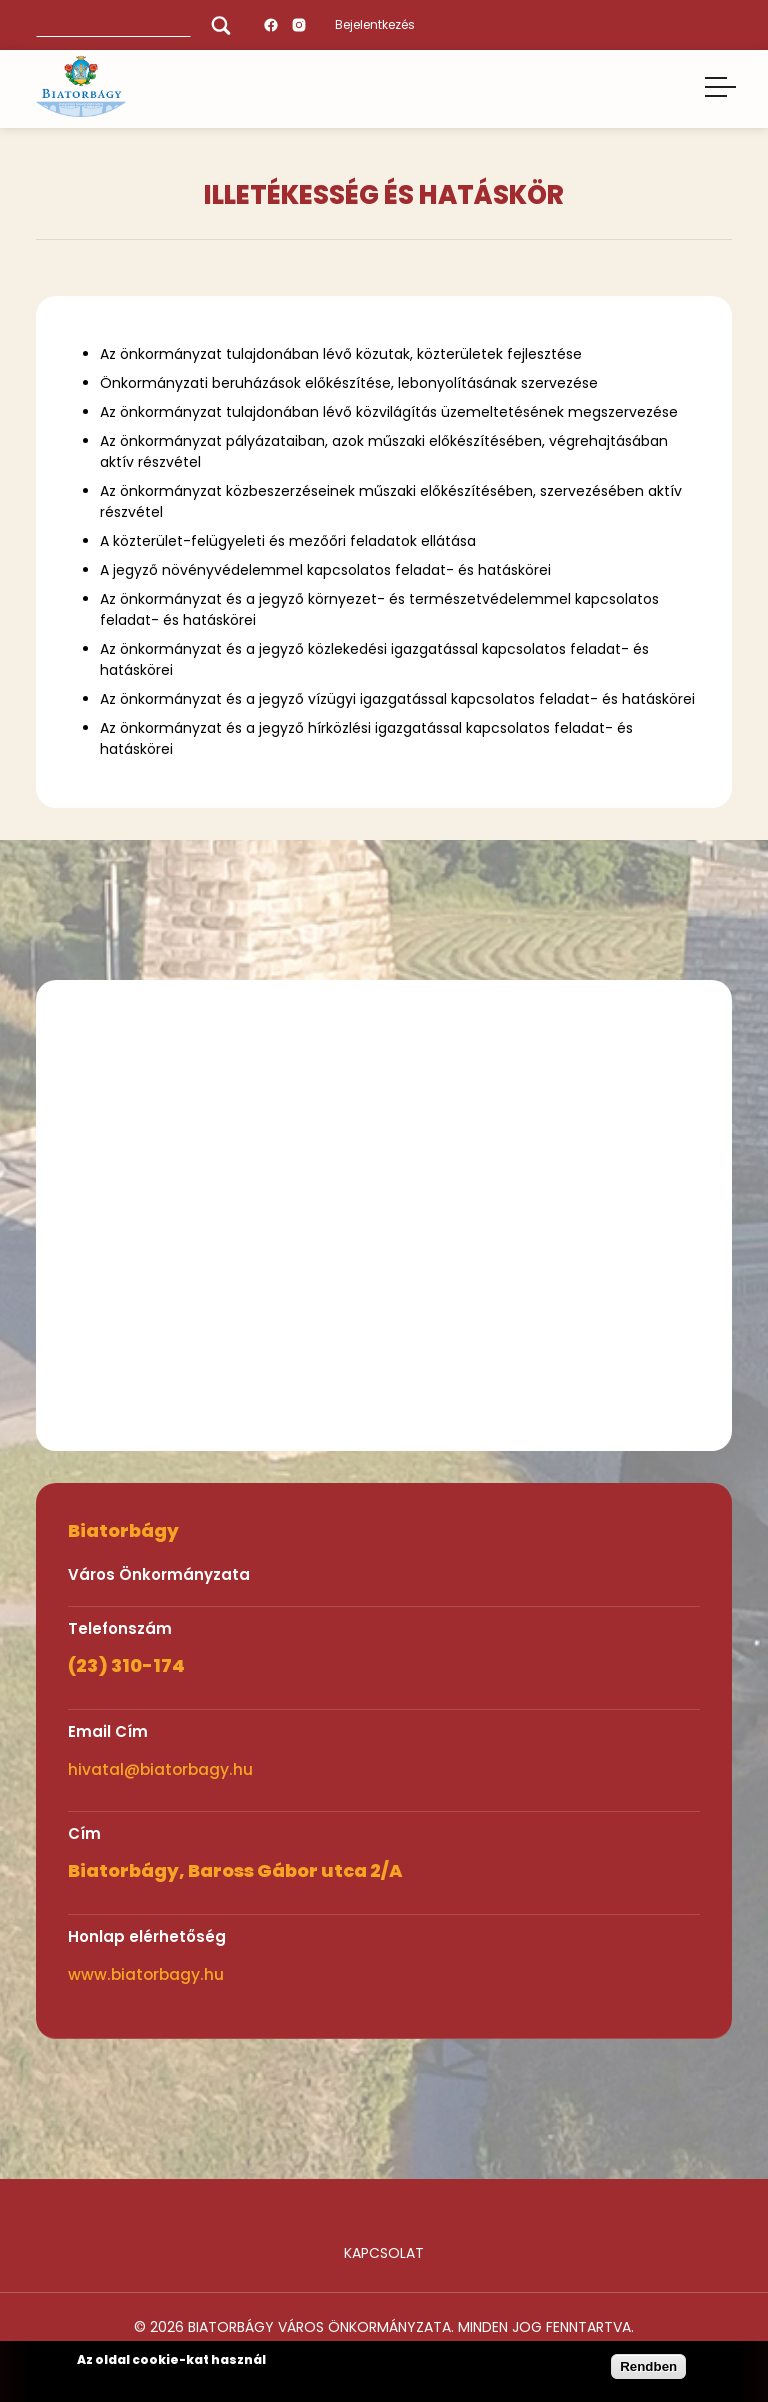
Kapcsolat (384, 2253)
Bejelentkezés (375, 24)
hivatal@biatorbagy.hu (160, 1769)
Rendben (648, 2366)
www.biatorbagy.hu (146, 1974)
